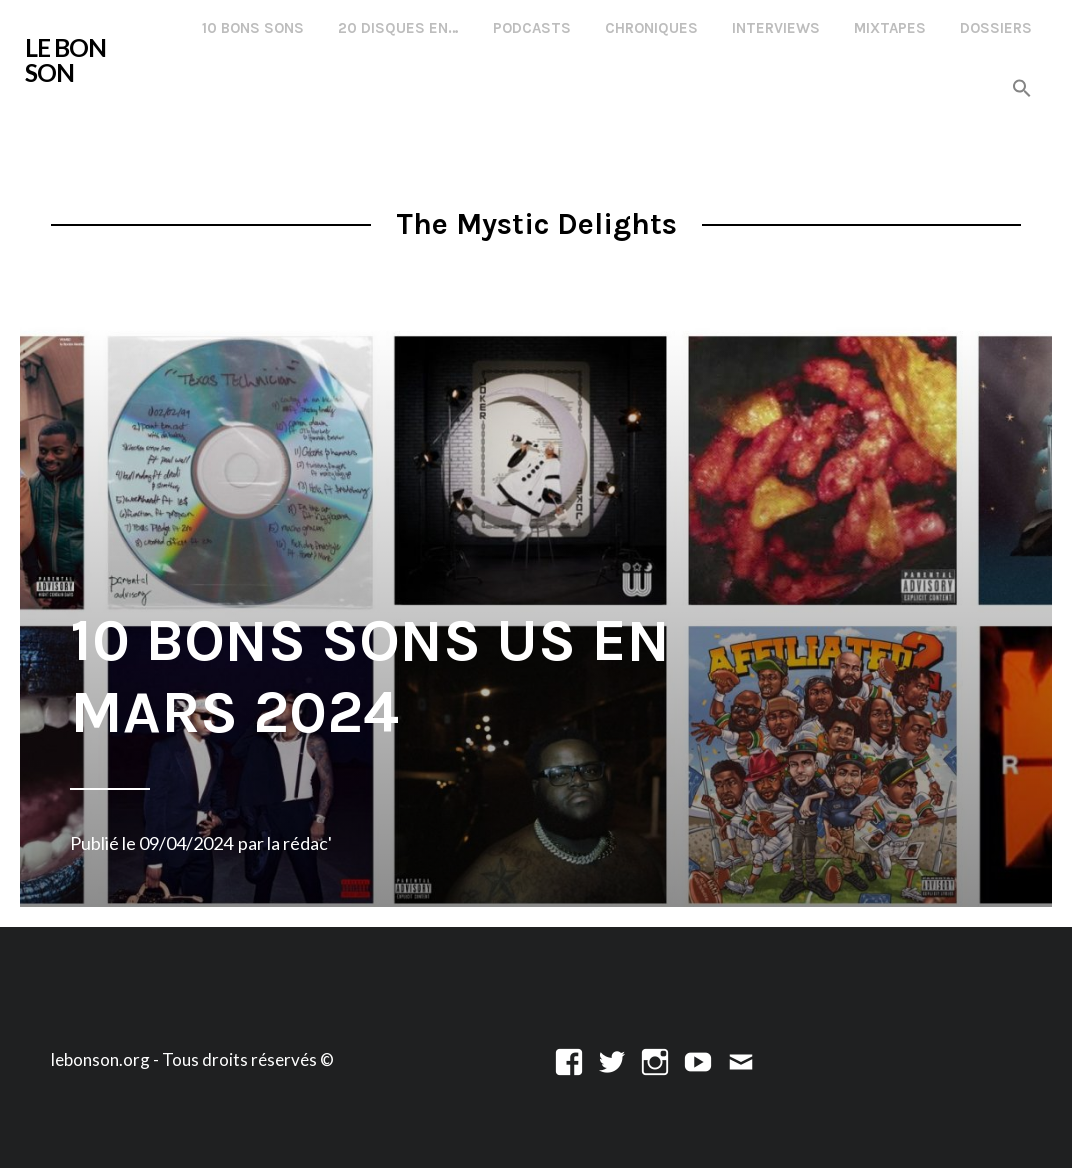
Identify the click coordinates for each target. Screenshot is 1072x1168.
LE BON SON (65, 60)
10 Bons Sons (253, 28)
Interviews (776, 28)
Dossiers (996, 28)
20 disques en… (398, 28)
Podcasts (532, 28)
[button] (1022, 89)
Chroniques (651, 28)
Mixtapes (890, 28)
